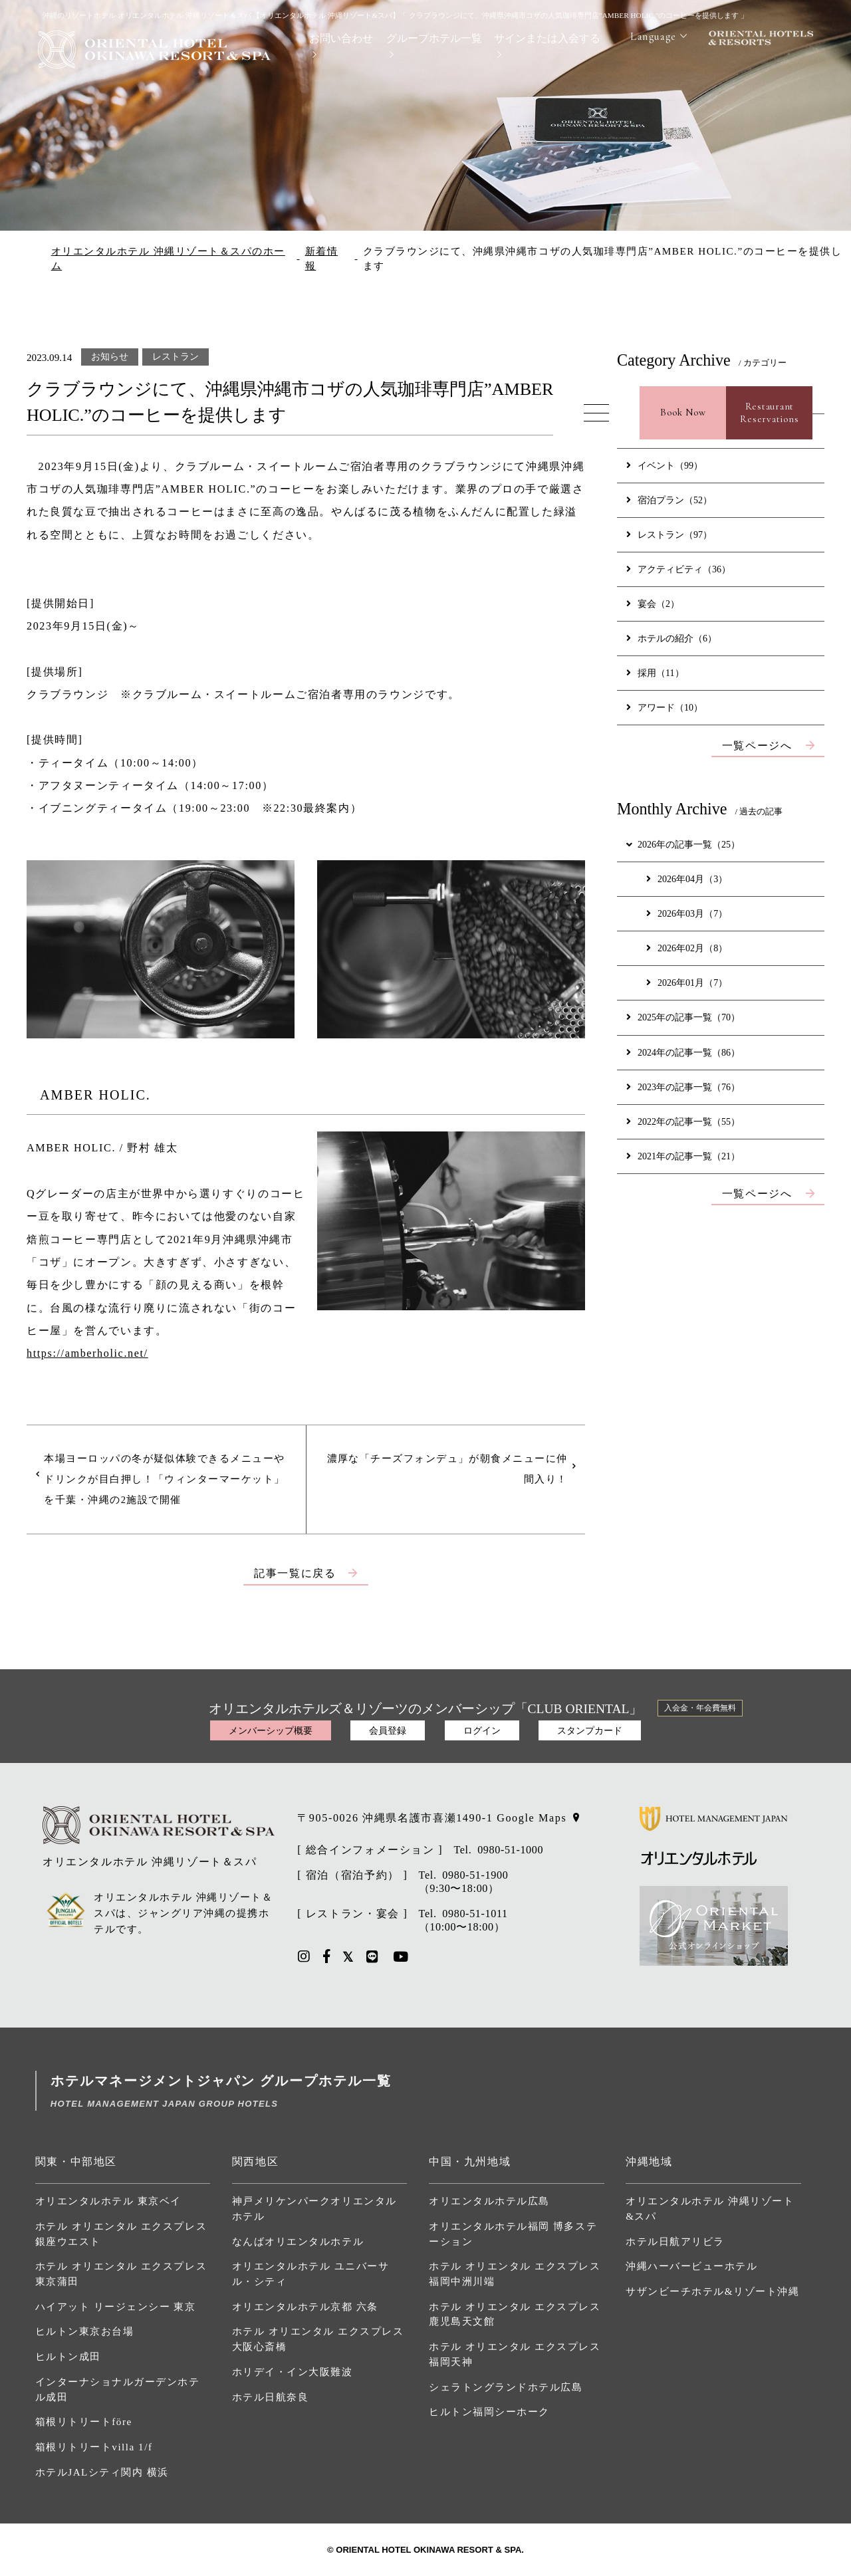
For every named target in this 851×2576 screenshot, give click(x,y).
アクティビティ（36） (678, 569)
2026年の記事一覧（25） (682, 844)
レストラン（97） (669, 534)
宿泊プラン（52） (669, 500)
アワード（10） (664, 707)
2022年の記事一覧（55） (683, 1121)
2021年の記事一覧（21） (683, 1156)
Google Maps (531, 1817)
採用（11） (655, 672)
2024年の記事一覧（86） (683, 1052)
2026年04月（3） (686, 879)
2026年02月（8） (686, 948)
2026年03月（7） (686, 913)
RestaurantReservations (769, 412)
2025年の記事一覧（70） (683, 1017)
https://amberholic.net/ (87, 1353)
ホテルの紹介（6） (671, 638)
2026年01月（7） (686, 982)
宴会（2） (652, 603)
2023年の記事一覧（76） (683, 1087)
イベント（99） (664, 465)
